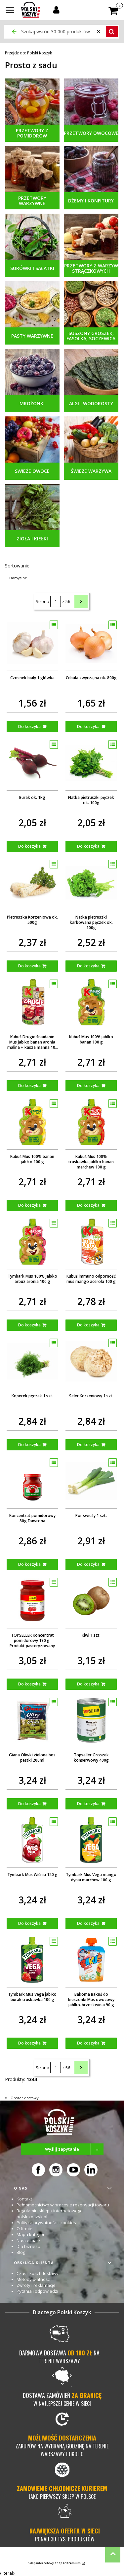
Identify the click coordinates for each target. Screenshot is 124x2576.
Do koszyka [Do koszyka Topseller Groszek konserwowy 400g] (88, 1803)
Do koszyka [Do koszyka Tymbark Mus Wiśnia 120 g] (29, 1923)
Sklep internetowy (54, 2563)
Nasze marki (29, 2240)
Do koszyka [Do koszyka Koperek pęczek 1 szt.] (29, 1444)
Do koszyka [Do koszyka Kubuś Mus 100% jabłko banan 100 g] (88, 1085)
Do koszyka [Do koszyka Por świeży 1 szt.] (88, 1564)
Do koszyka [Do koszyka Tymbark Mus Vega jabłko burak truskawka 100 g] (29, 2043)
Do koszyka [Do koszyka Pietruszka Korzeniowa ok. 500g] (29, 966)
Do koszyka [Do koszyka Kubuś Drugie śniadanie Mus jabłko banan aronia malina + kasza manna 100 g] (29, 1085)
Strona (42, 601)
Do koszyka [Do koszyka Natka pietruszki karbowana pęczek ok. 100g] (88, 966)
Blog (21, 2252)
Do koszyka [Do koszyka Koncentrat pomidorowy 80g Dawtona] (29, 1564)
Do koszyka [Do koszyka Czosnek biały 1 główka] (29, 726)
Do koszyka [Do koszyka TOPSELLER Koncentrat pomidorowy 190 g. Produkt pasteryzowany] (29, 1684)
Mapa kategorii (32, 2234)
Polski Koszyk (28, 53)
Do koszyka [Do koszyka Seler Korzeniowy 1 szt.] (88, 1444)
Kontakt (24, 2199)
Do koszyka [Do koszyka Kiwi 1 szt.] (88, 1684)
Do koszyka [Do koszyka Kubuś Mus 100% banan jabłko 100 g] (29, 1205)
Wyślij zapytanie (74, 2149)
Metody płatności (34, 2279)
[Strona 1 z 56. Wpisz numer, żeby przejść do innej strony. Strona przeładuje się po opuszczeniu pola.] (55, 601)
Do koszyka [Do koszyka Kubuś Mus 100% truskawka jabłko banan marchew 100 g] (88, 1205)
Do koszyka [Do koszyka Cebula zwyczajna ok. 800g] (88, 726)
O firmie (24, 2228)
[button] (10, 10)
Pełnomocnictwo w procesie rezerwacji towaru (63, 2205)
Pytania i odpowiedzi (37, 2291)
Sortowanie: (17, 565)
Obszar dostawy (25, 2097)
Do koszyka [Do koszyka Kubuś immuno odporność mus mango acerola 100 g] (88, 1325)
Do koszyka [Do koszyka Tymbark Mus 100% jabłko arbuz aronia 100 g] (29, 1325)
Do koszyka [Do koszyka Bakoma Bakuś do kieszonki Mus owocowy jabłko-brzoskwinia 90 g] (88, 2043)
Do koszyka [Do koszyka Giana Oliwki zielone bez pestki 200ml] (29, 1803)
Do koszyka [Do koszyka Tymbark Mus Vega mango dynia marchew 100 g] (88, 1923)
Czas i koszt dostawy (38, 2273)
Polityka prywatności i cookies (46, 2223)
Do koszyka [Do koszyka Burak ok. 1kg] (29, 846)
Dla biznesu (28, 2246)
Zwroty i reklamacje (36, 2285)
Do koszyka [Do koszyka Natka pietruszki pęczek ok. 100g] (88, 846)
